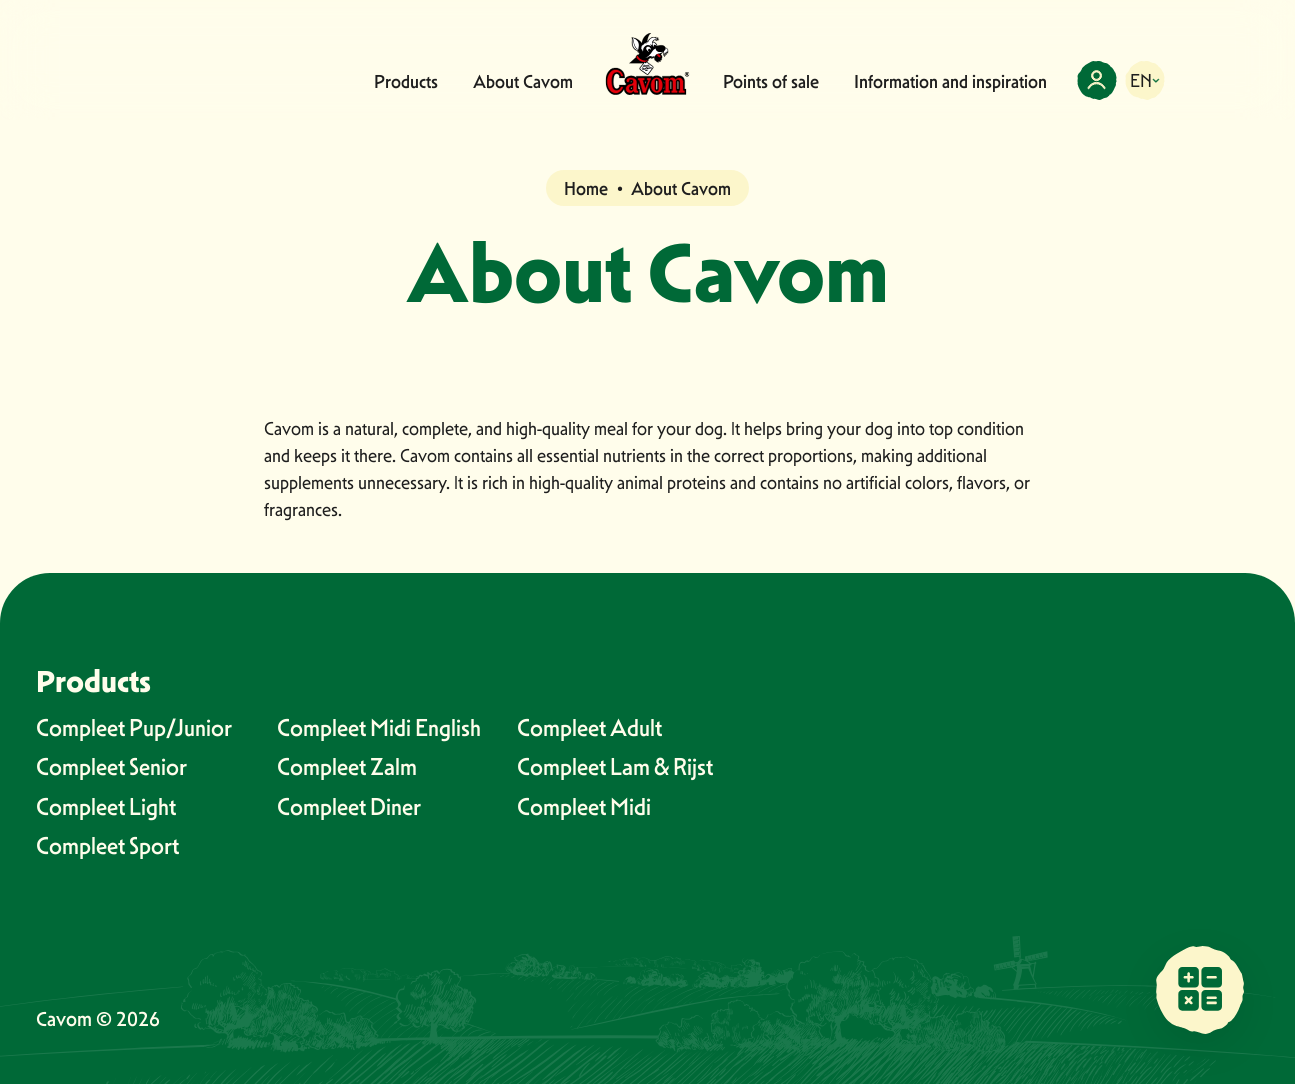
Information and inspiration (950, 81)
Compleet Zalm (347, 766)
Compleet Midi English (379, 727)
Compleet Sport (107, 845)
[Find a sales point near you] (1200, 989)
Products (406, 81)
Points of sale (771, 81)
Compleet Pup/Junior (134, 727)
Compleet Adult (589, 727)
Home (586, 188)
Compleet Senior (111, 766)
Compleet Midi (584, 806)
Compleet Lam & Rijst (615, 766)
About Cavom (523, 81)
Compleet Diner (349, 806)
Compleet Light (106, 806)
